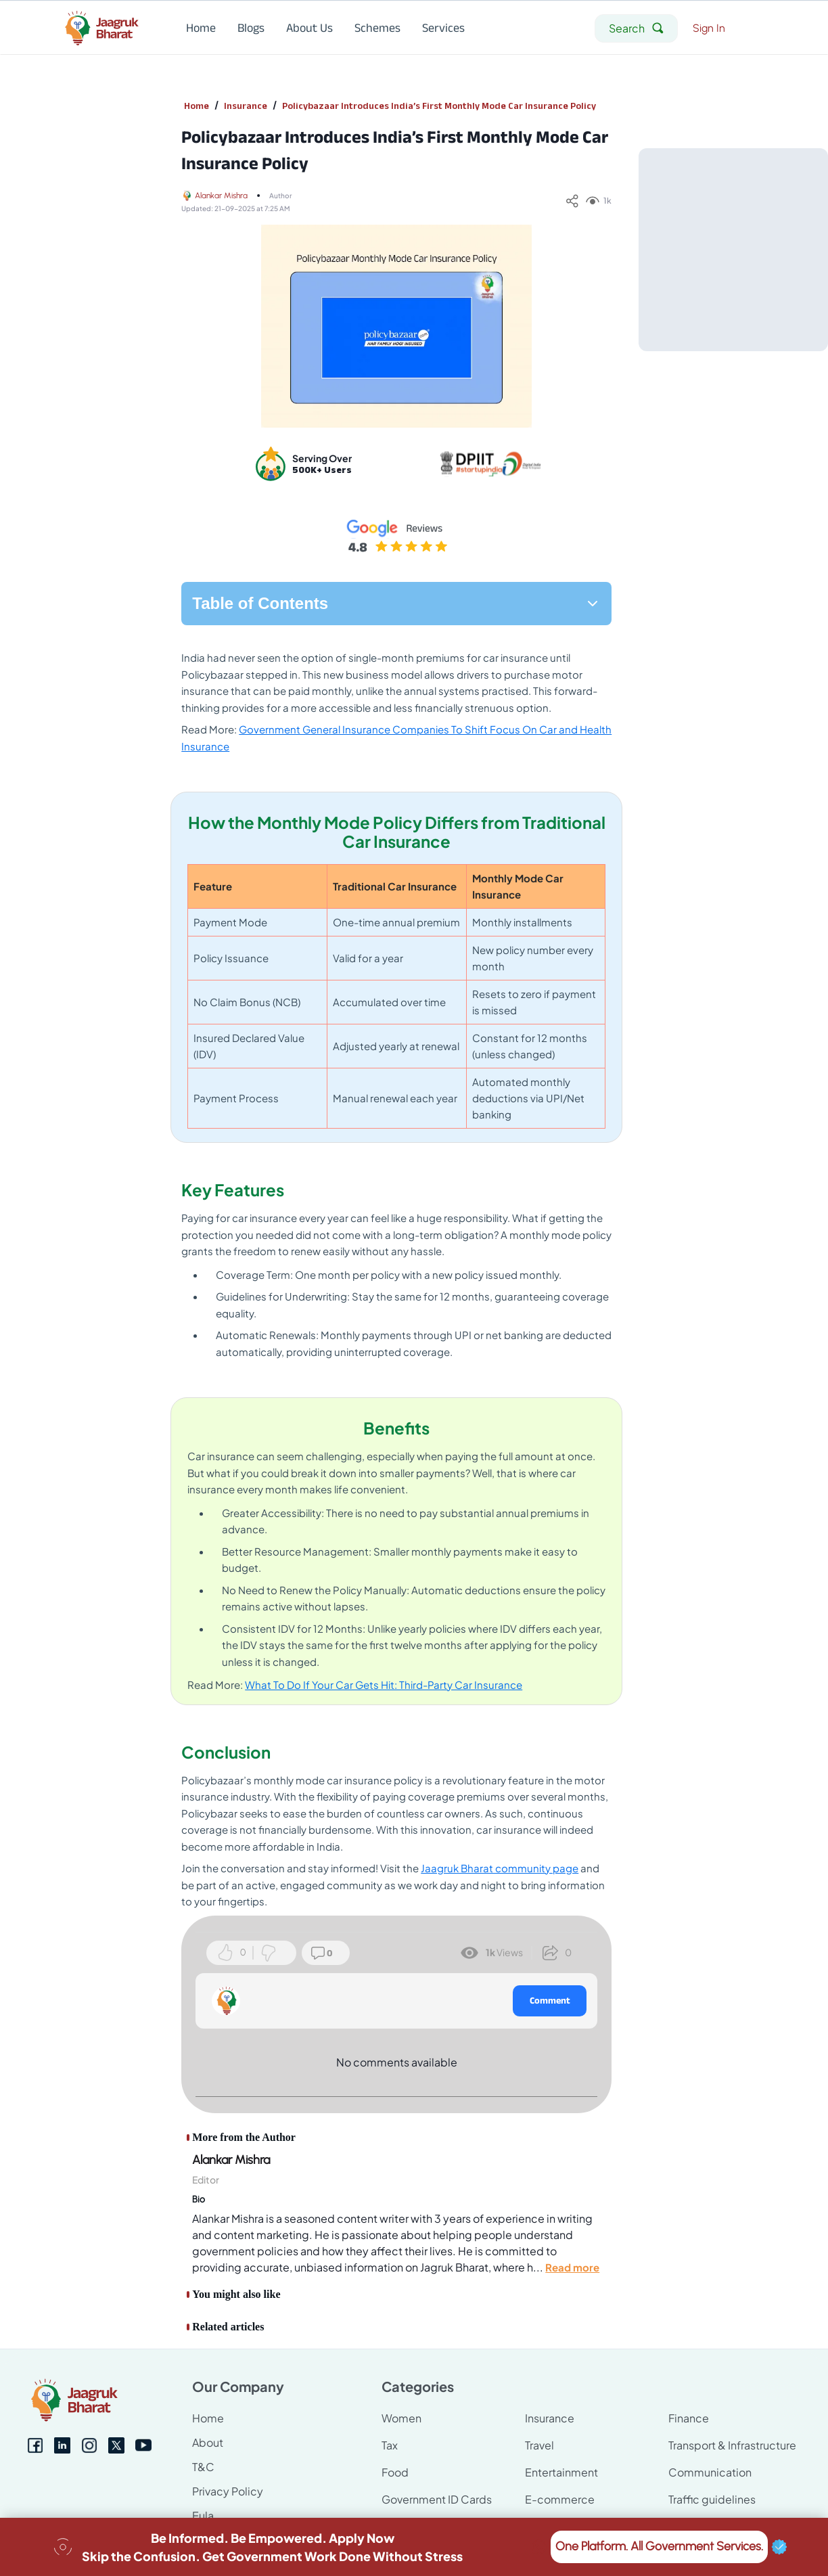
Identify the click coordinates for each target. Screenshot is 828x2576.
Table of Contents (396, 603)
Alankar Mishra (221, 195)
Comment (550, 2000)
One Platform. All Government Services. (659, 2547)
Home (196, 105)
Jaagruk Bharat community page (499, 1867)
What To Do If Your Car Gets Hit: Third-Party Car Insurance (383, 1684)
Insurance (245, 105)
